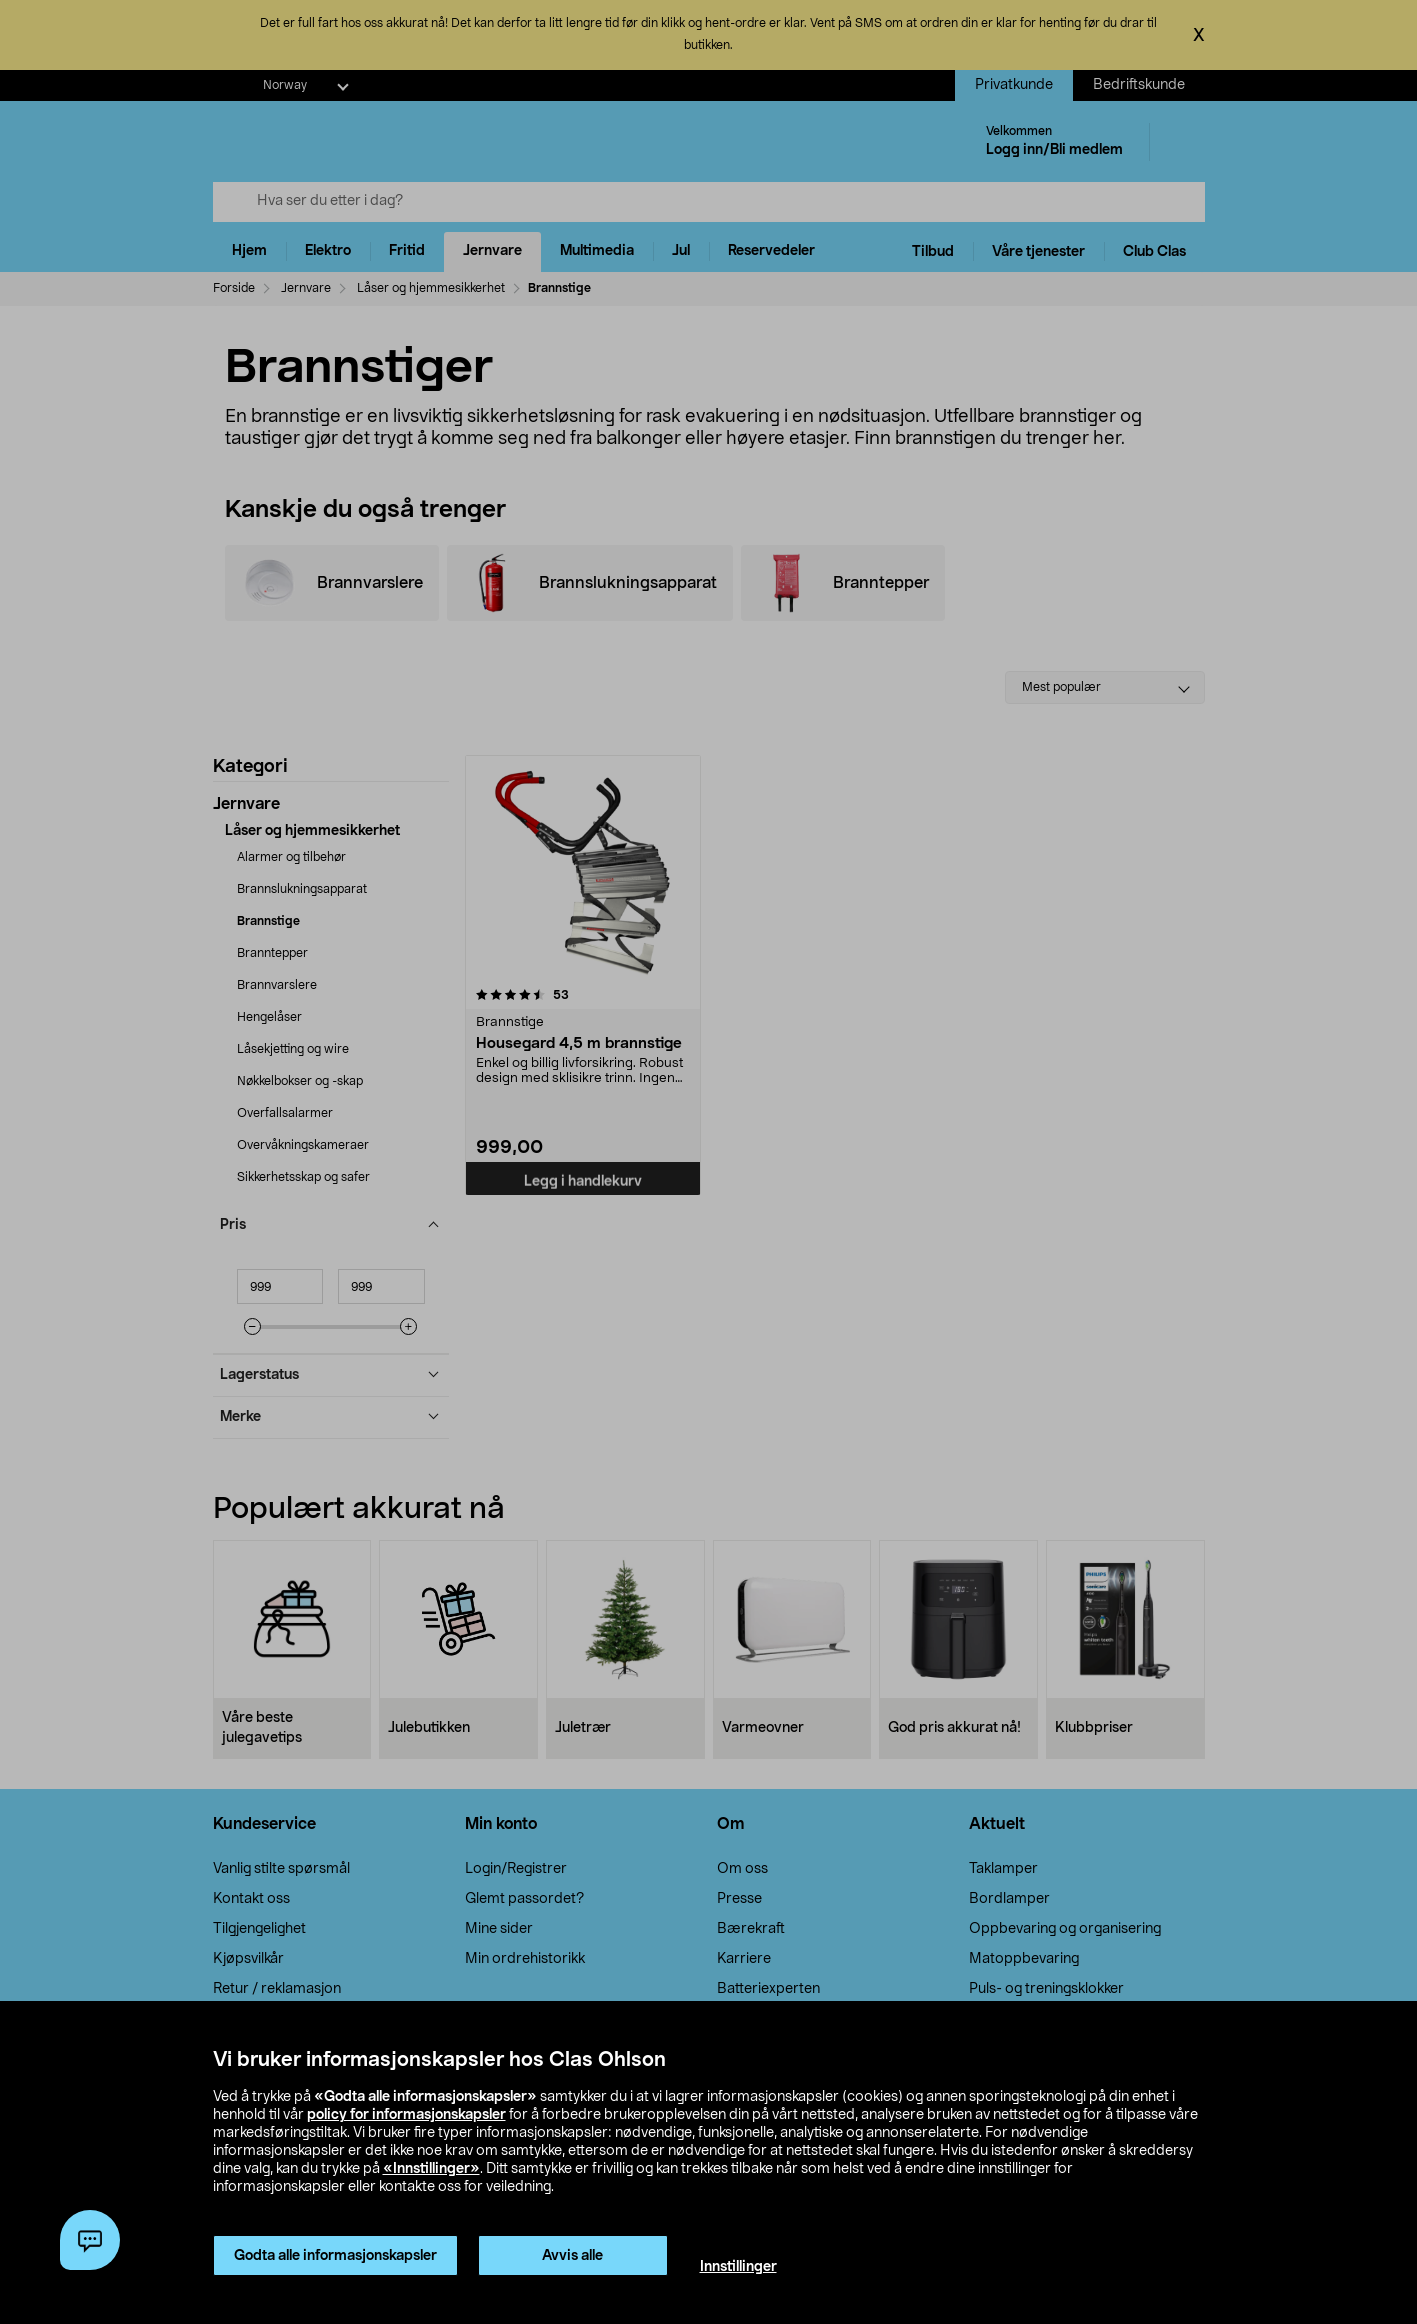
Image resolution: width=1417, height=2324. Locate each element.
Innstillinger (738, 2267)
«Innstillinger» (431, 2169)
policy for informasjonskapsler (406, 2115)
